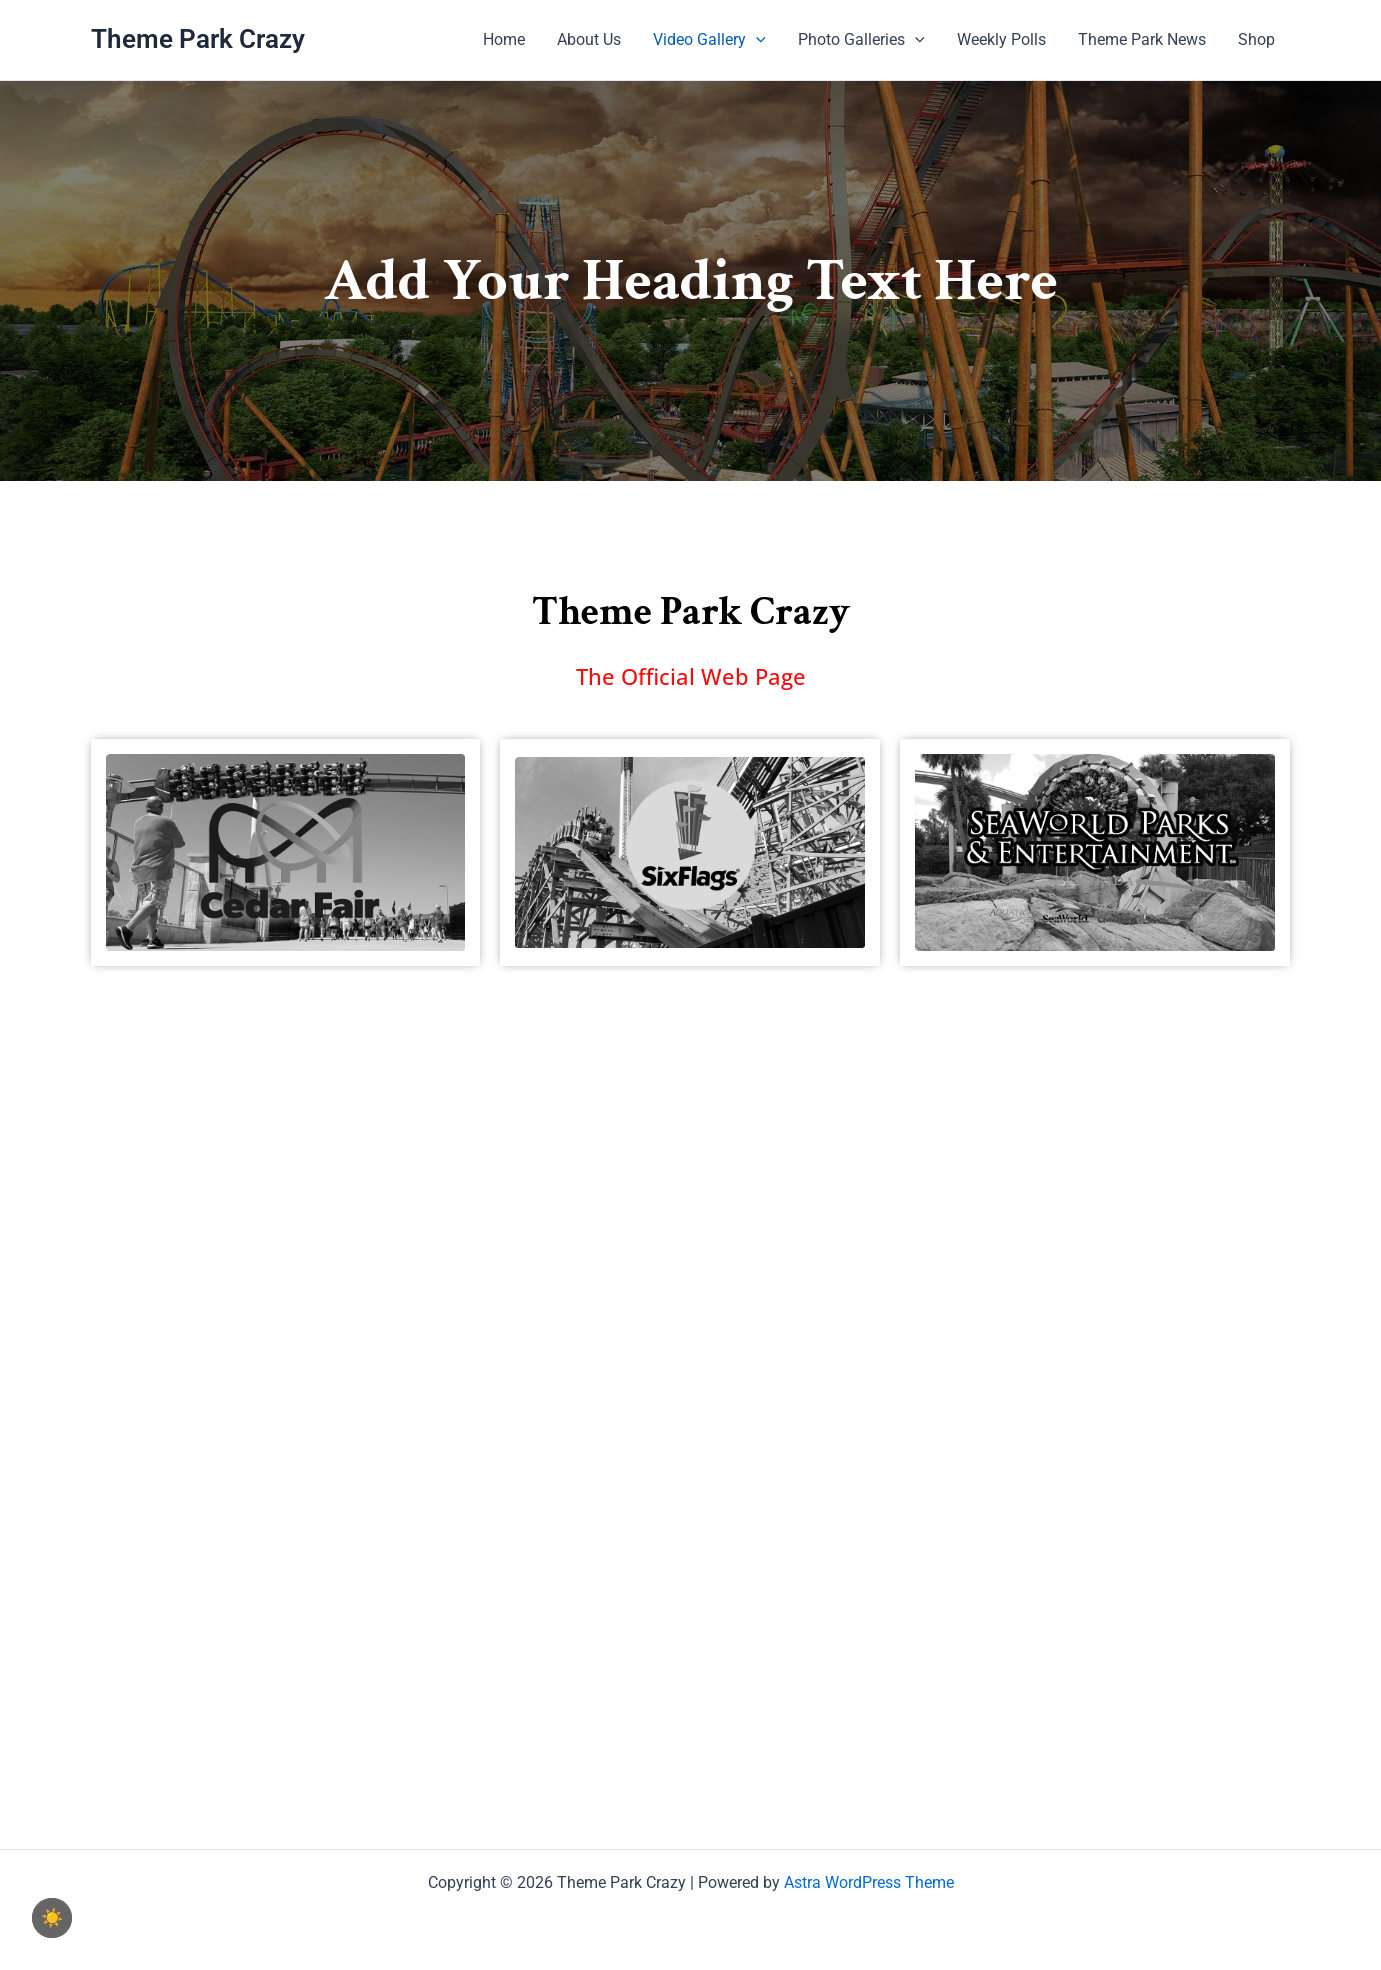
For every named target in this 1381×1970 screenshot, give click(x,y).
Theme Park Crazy (198, 39)
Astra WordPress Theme (869, 1882)
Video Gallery (709, 40)
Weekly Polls (1001, 39)
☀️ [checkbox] (52, 1918)
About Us (589, 39)
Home (504, 39)
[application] (756, 40)
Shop (1256, 39)
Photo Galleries (861, 40)
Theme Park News (1142, 39)
